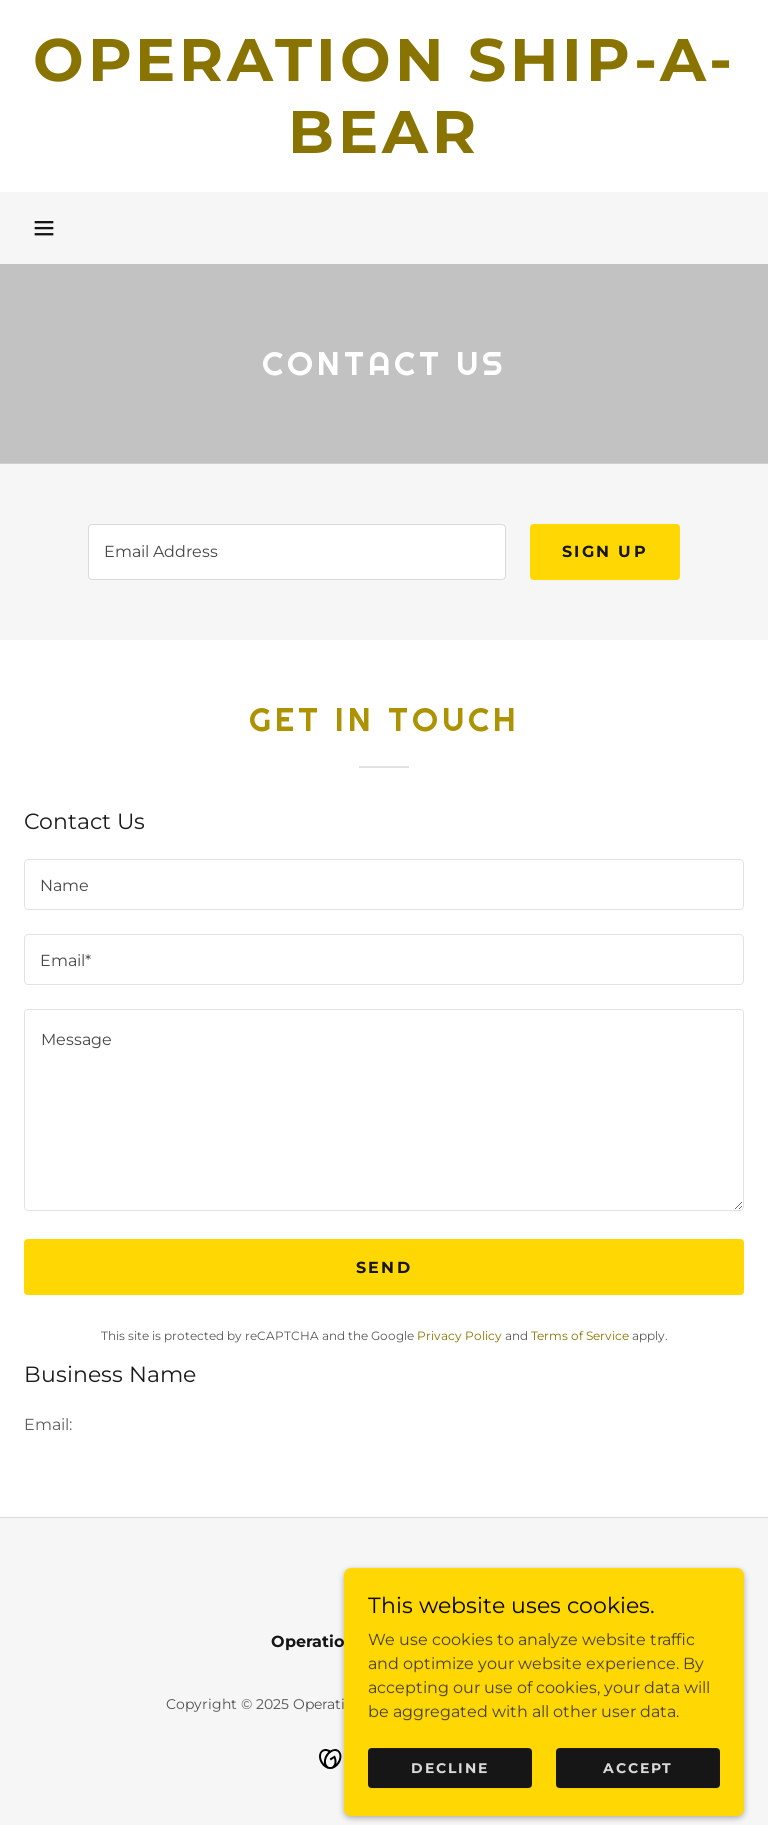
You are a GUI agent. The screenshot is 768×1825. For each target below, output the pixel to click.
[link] (384, 147)
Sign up (605, 551)
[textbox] (297, 552)
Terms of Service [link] (580, 1335)
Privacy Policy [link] (459, 1335)
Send (384, 1267)
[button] (44, 228)
